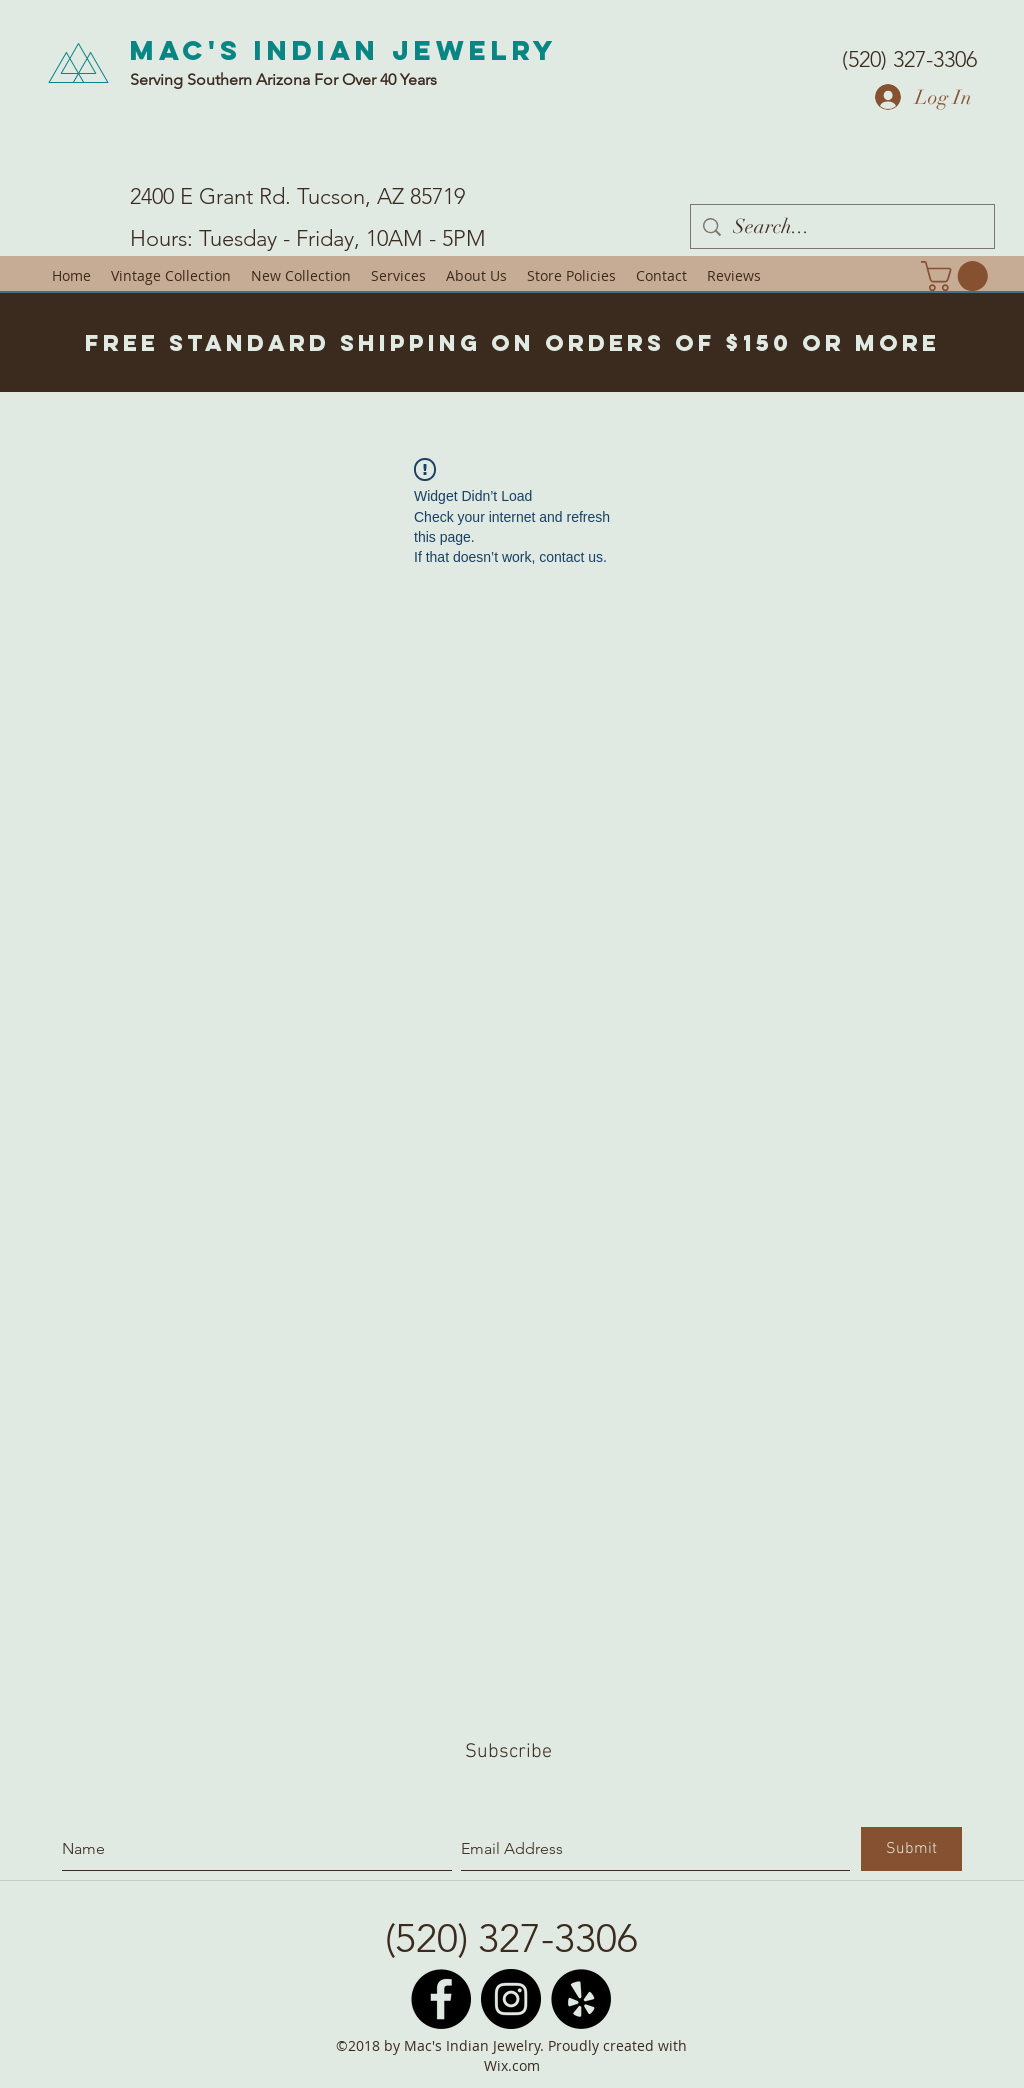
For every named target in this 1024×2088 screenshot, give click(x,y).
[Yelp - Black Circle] (581, 1999)
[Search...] (842, 226)
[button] (958, 276)
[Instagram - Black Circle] (511, 1999)
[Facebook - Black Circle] (441, 1999)
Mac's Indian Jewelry (344, 50)
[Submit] (911, 1849)
